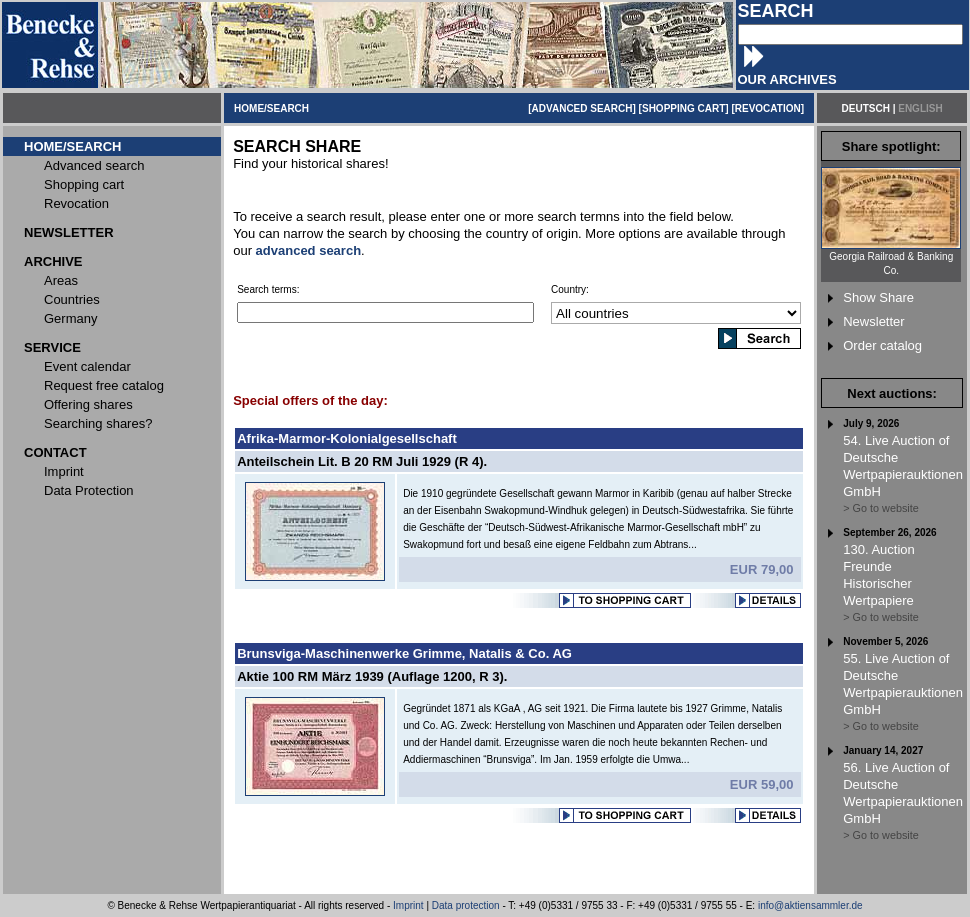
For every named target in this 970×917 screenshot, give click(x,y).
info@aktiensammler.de (810, 905)
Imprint (408, 905)
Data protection (466, 905)
